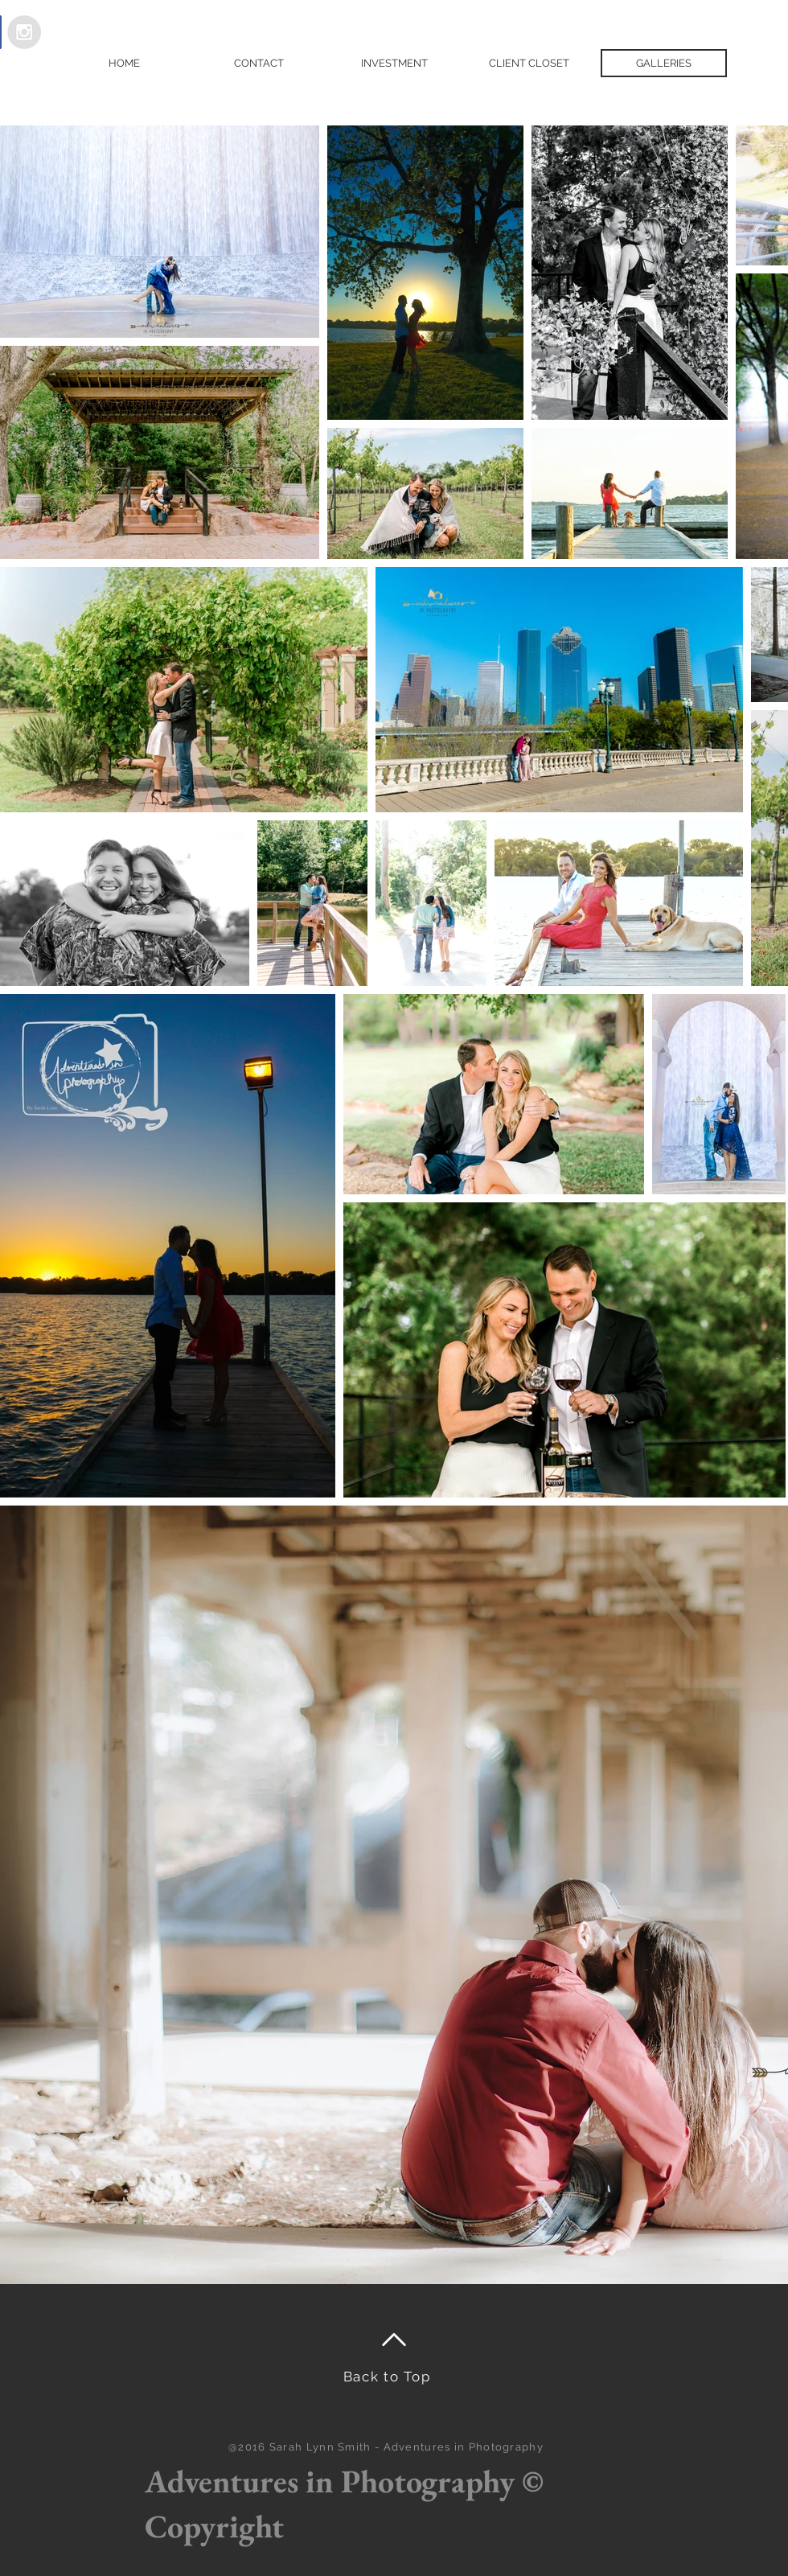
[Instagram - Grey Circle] (24, 32)
